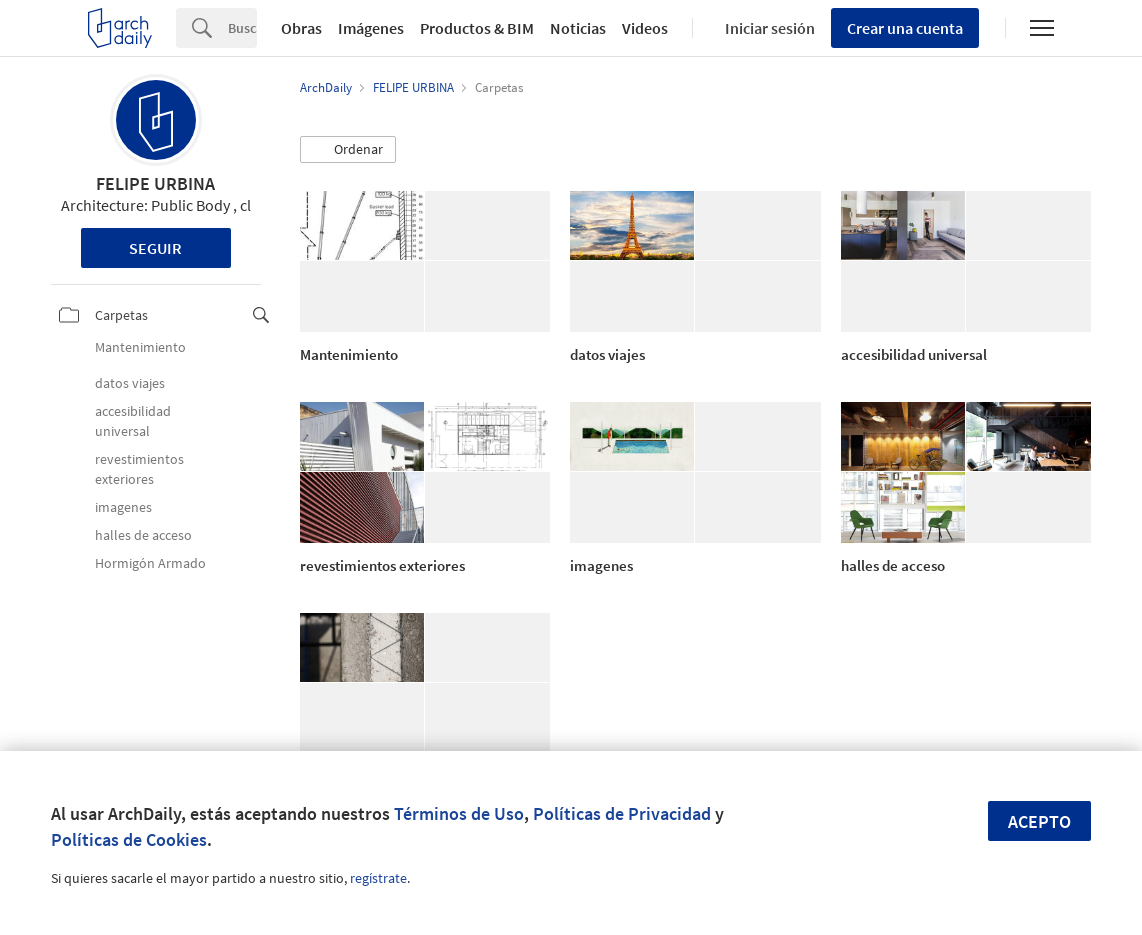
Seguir (155, 248)
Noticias (578, 28)
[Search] (242, 28)
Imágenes (371, 28)
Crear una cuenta (905, 28)
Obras (301, 28)
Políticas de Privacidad (622, 813)
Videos (645, 28)
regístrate (378, 878)
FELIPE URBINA (155, 183)
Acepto (1039, 821)
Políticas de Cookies (129, 839)
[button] (348, 150)
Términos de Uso (459, 813)
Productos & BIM (477, 28)
